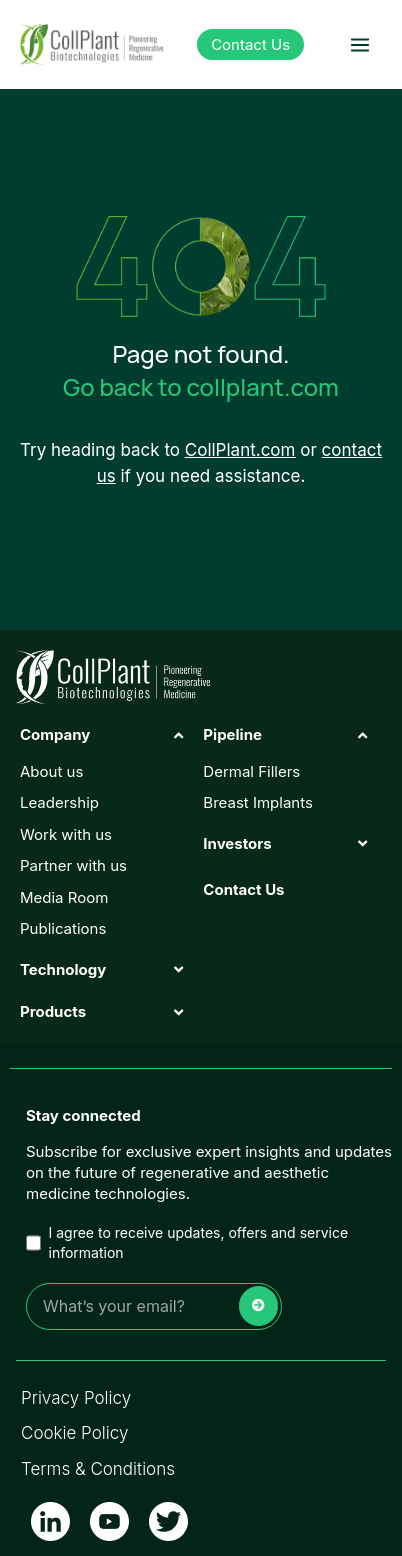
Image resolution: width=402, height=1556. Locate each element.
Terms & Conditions (98, 1469)
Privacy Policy (76, 1398)
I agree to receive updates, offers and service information (187, 1242)
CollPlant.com (240, 450)
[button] (359, 44)
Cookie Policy (74, 1433)
